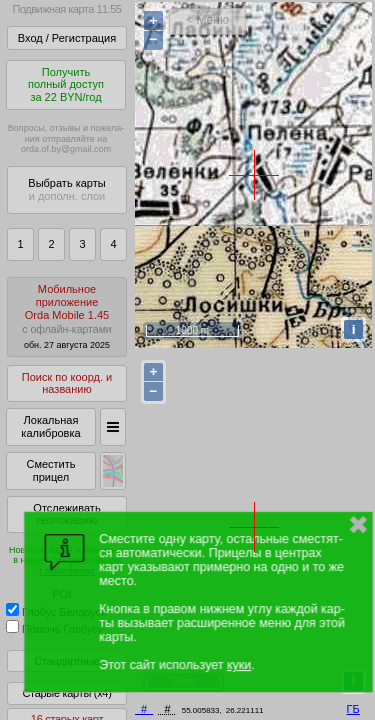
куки (239, 665)
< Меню (207, 20)
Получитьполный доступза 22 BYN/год (66, 84)
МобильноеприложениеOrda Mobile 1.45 (67, 316)
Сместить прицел (50, 470)
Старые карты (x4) (66, 693)
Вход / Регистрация (67, 38)
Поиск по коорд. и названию (67, 383)
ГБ (353, 709)
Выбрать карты (66, 189)
